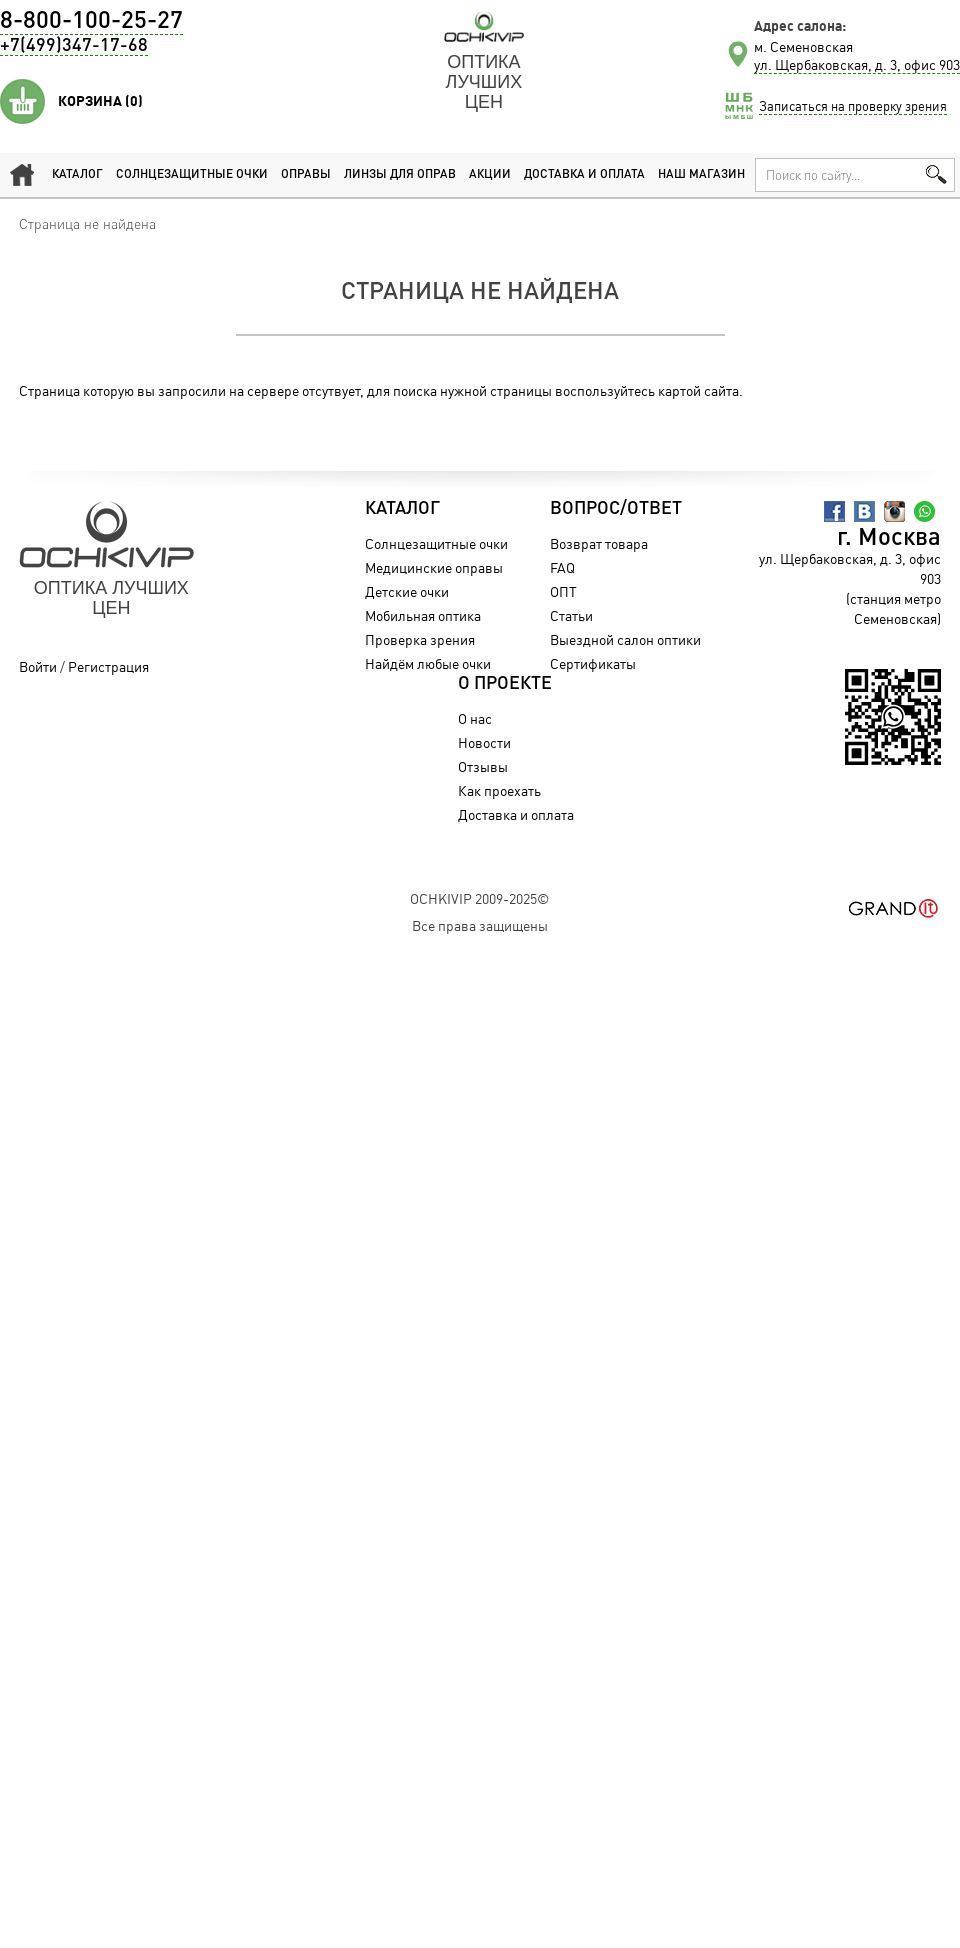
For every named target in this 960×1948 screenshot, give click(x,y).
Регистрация (108, 666)
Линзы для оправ (400, 175)
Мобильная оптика (423, 615)
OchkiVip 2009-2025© (479, 898)
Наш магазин (701, 175)
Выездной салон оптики (625, 639)
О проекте (505, 684)
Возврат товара (599, 543)
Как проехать (499, 790)
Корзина (100, 101)
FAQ (562, 567)
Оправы (306, 175)
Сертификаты (593, 663)
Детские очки (407, 591)
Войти (38, 666)
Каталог (77, 175)
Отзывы (483, 766)
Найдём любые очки (428, 663)
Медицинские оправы (434, 567)
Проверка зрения (420, 639)
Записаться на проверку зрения (853, 106)
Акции (490, 175)
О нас (475, 718)
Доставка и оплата (584, 175)
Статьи (571, 615)
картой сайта (698, 390)
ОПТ (563, 591)
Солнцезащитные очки (192, 175)
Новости (484, 742)
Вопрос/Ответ (616, 509)
